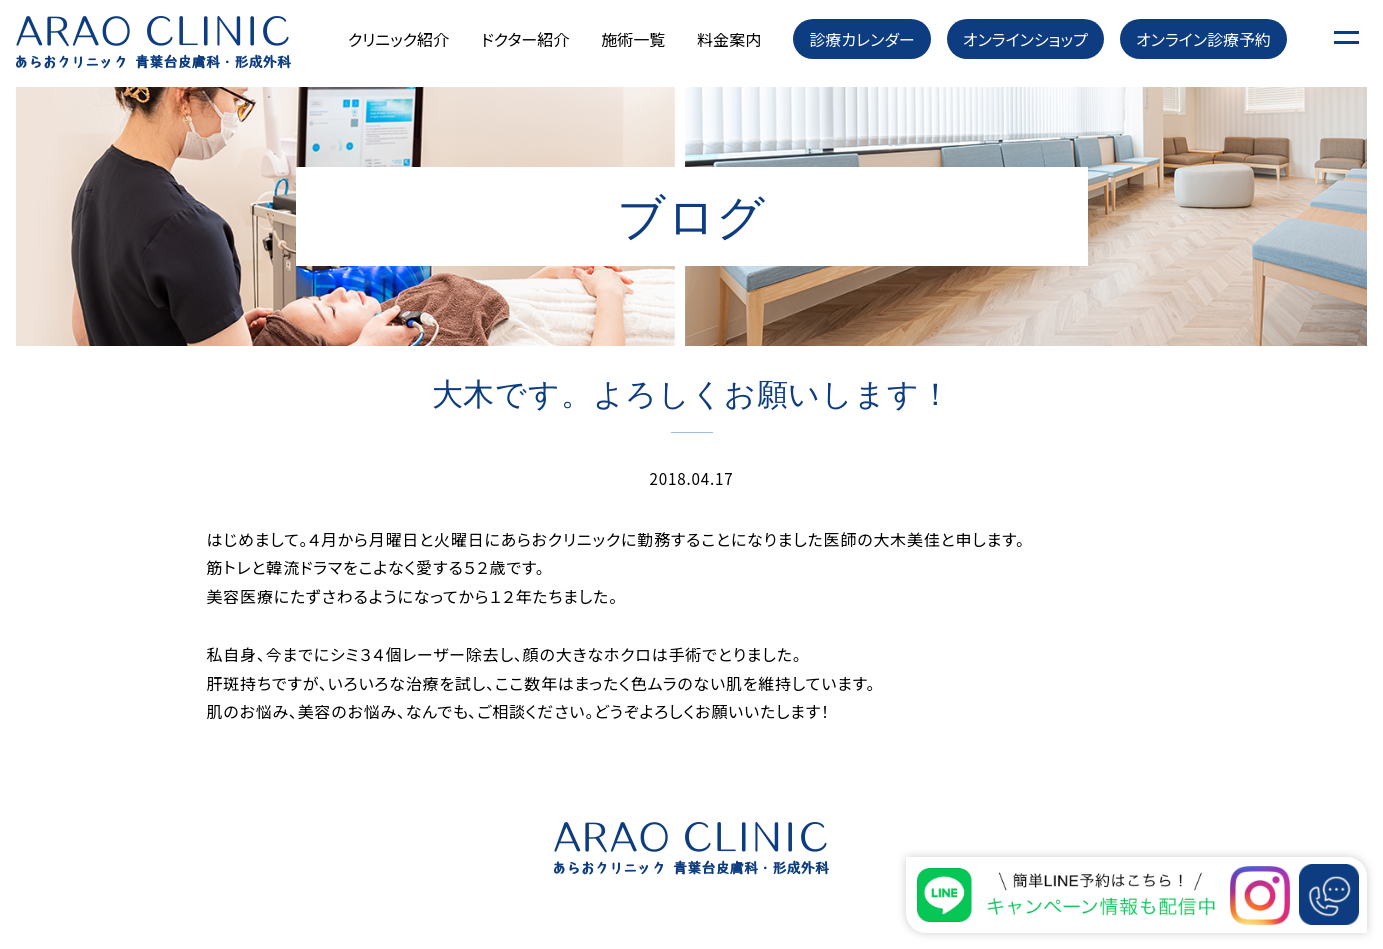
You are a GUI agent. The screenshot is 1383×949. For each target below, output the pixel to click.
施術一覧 (633, 39)
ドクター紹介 (525, 39)
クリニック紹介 (398, 39)
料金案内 (729, 39)
